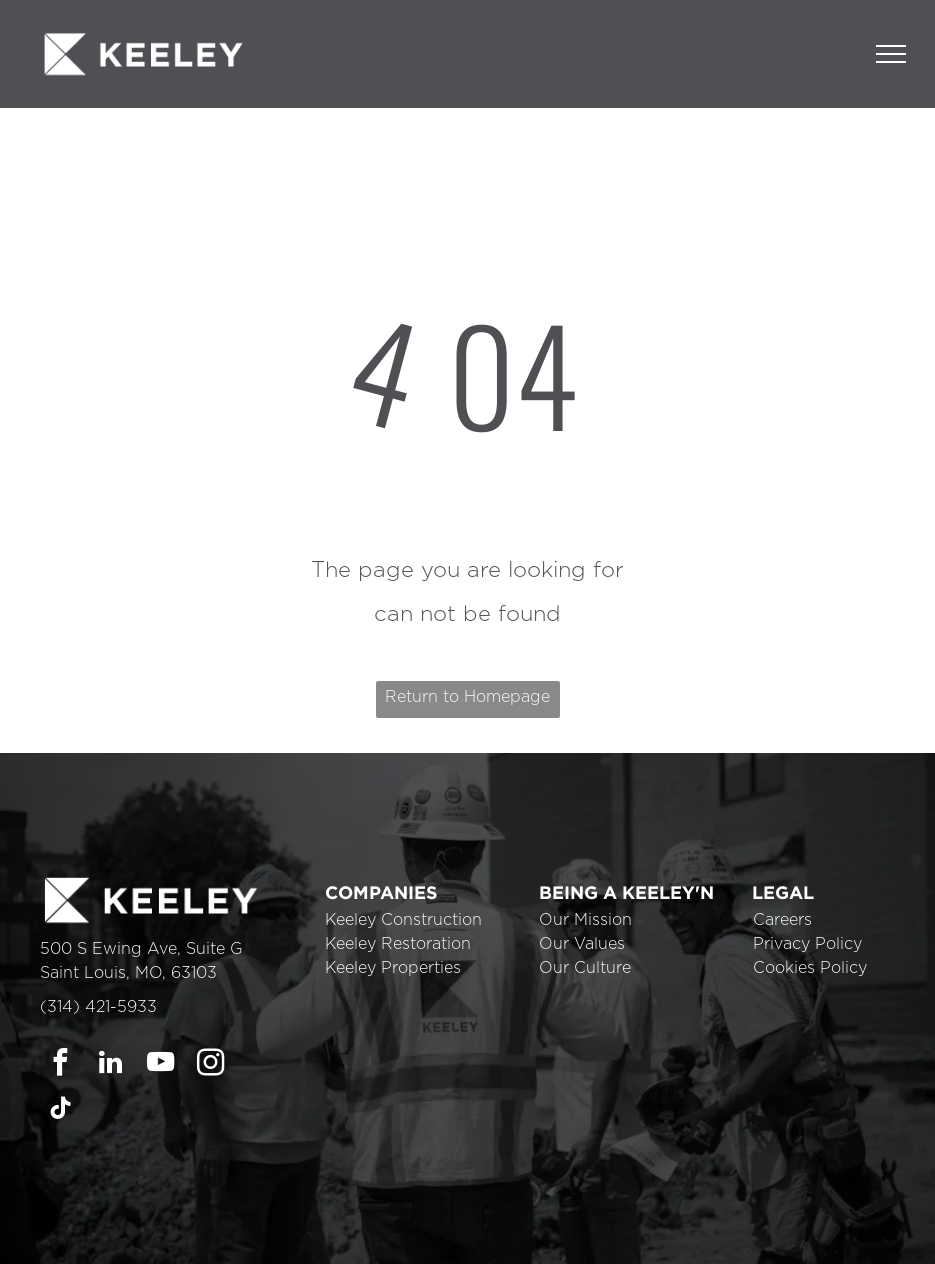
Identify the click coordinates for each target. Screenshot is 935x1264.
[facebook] (60, 1065)
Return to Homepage (467, 697)
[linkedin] (110, 1065)
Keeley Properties (393, 968)
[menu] (891, 54)
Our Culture (585, 968)
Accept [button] (718, 1234)
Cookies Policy (810, 968)
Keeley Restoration (398, 944)
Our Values (582, 944)
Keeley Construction (403, 920)
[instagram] (210, 1065)
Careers (782, 920)
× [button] (917, 1219)
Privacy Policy (807, 944)
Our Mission (585, 920)
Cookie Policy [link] (607, 1234)
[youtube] (160, 1065)
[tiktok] (60, 1111)
